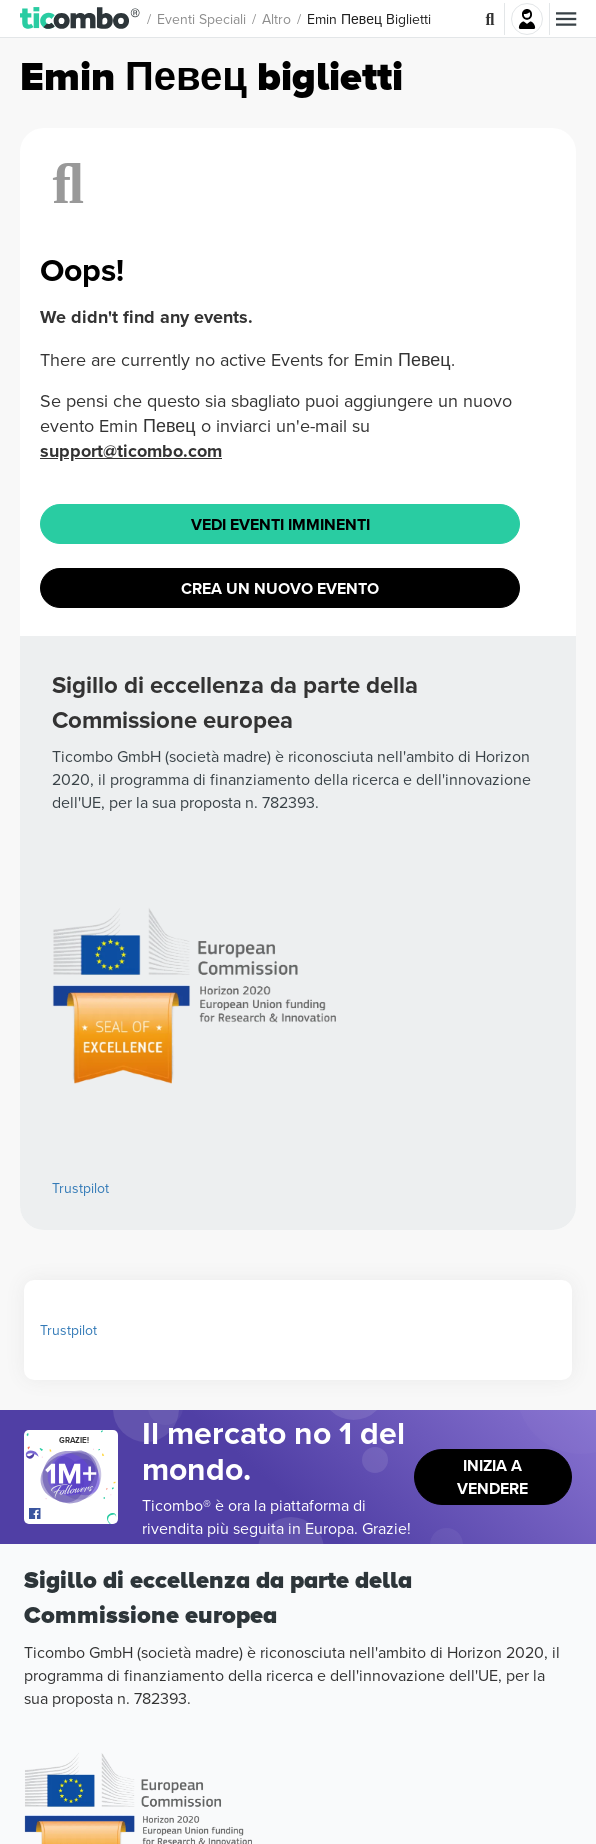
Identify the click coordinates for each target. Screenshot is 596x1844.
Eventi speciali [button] (201, 19)
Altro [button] (276, 19)
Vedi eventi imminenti (280, 524)
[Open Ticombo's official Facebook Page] (73, 1514)
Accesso (527, 19)
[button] (80, 19)
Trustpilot (80, 1188)
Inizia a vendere (492, 1477)
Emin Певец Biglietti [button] (369, 19)
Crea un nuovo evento (280, 588)
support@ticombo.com (131, 451)
